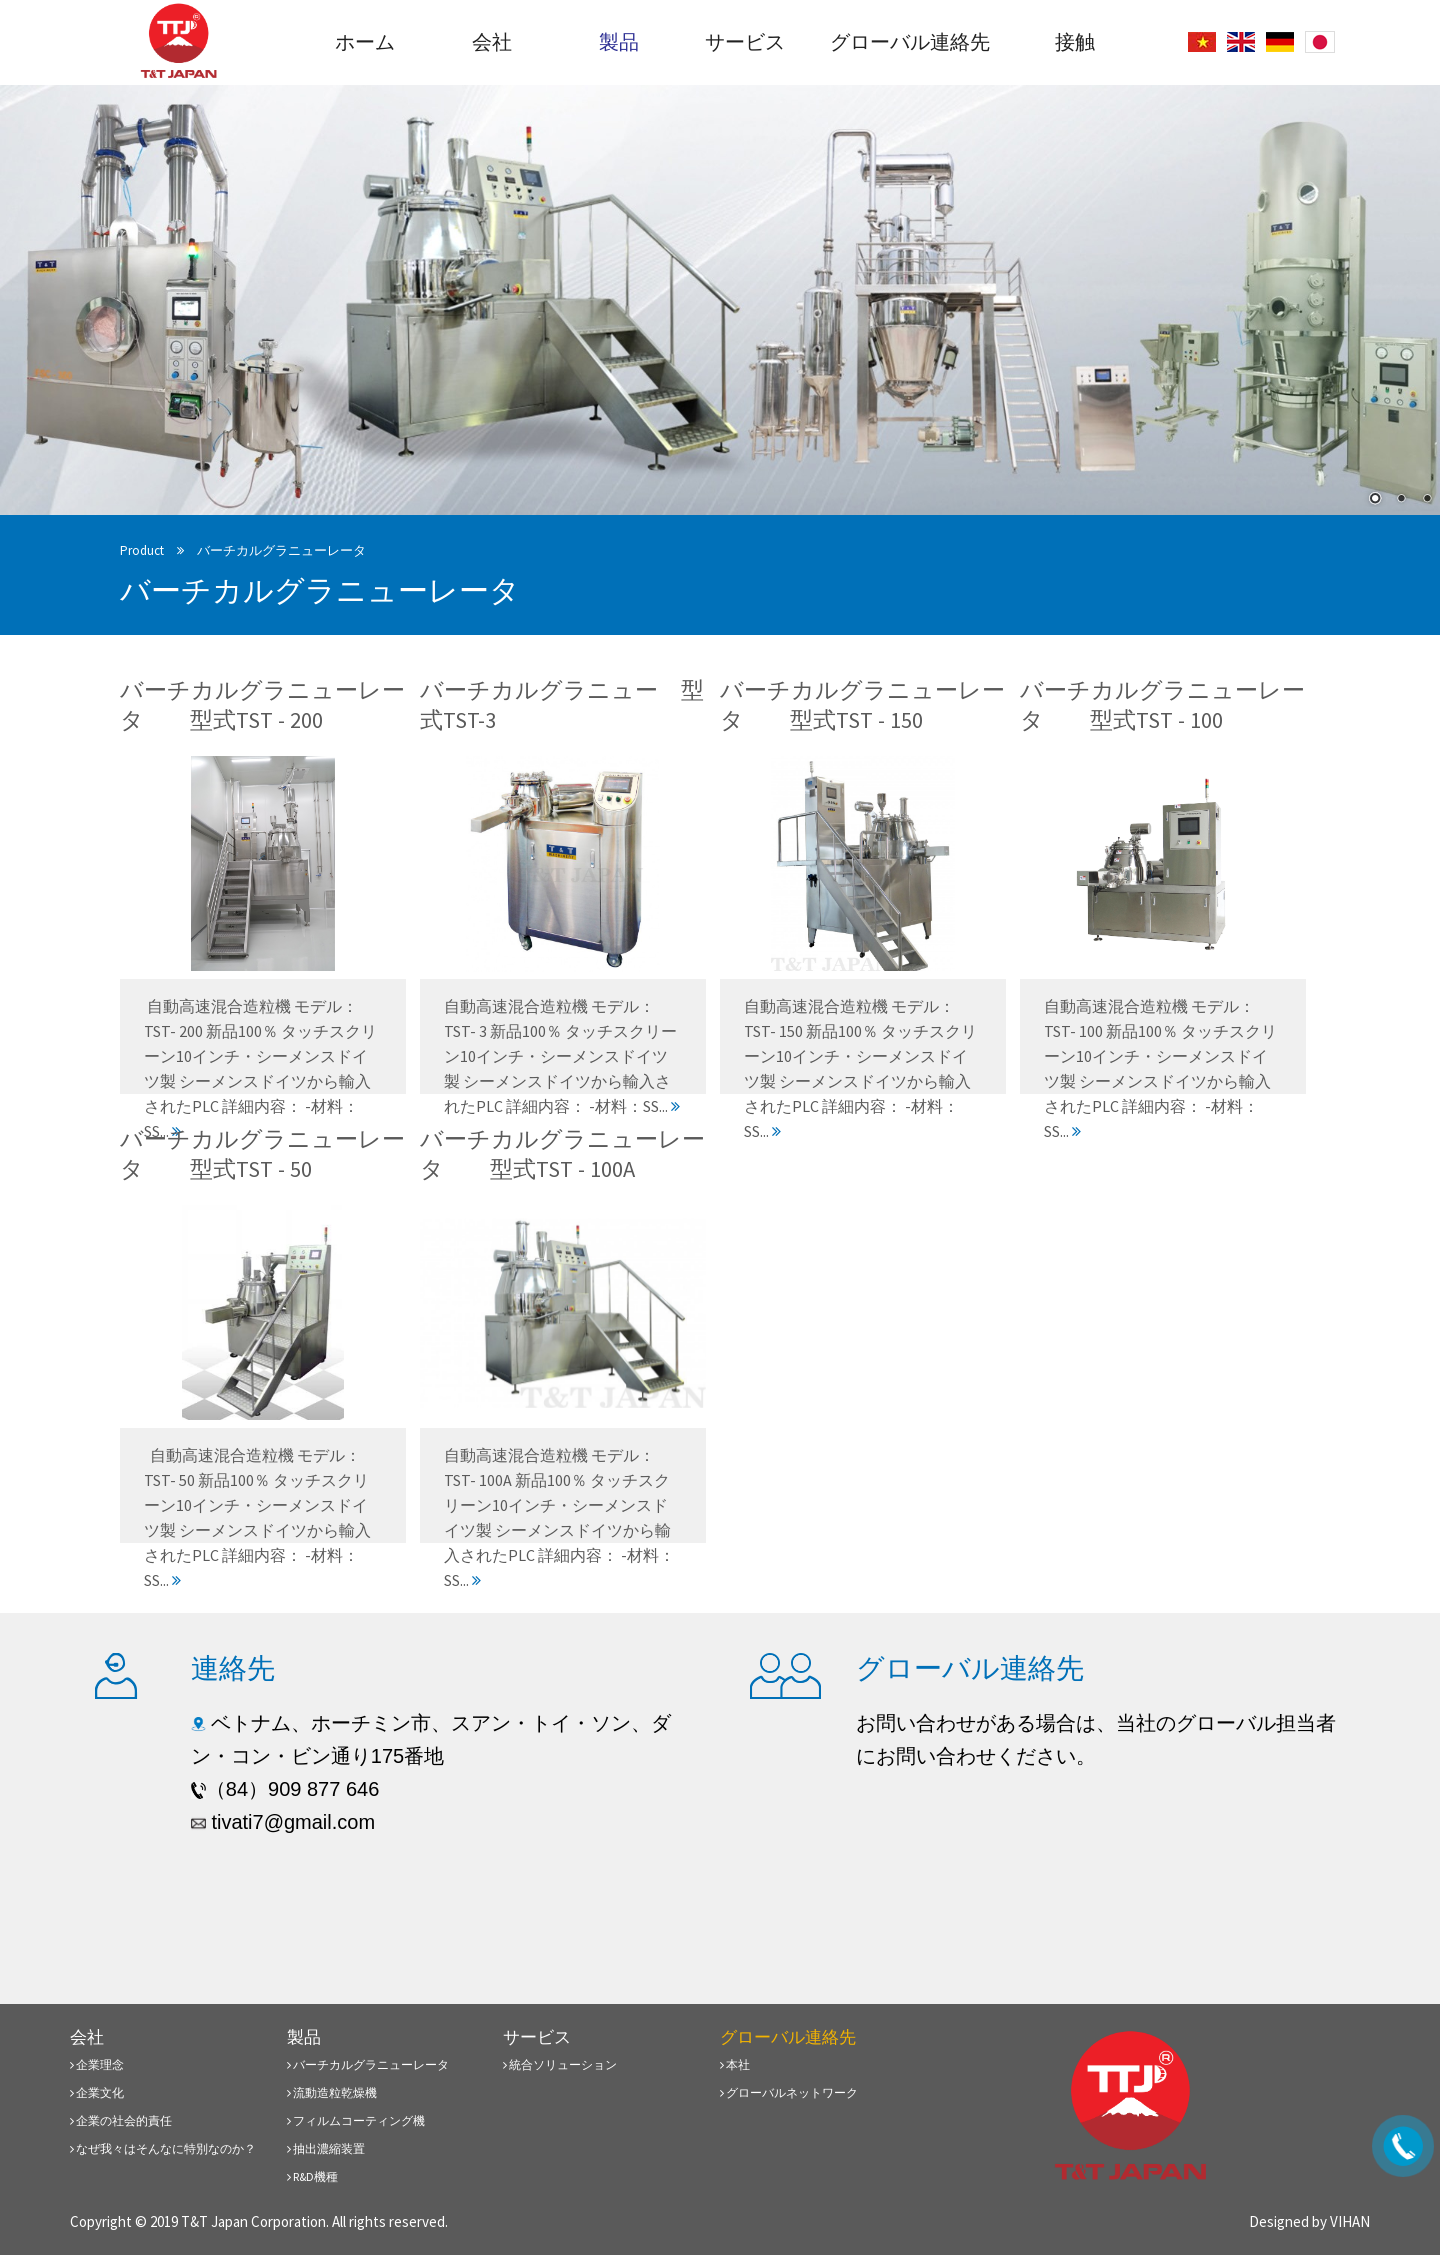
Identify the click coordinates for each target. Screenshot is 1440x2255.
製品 (619, 41)
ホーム (365, 41)
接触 (1075, 41)
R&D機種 (312, 2176)
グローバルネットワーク (789, 2092)
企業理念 (97, 2064)
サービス (745, 41)
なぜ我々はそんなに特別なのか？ (163, 2148)
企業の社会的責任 (121, 2120)
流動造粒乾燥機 (332, 2092)
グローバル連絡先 (910, 41)
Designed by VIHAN (1309, 2221)
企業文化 (97, 2092)
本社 (735, 2064)
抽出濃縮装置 (326, 2148)
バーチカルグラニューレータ (281, 550)
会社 (492, 41)
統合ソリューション (560, 2064)
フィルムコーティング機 (356, 2120)
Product (142, 550)
